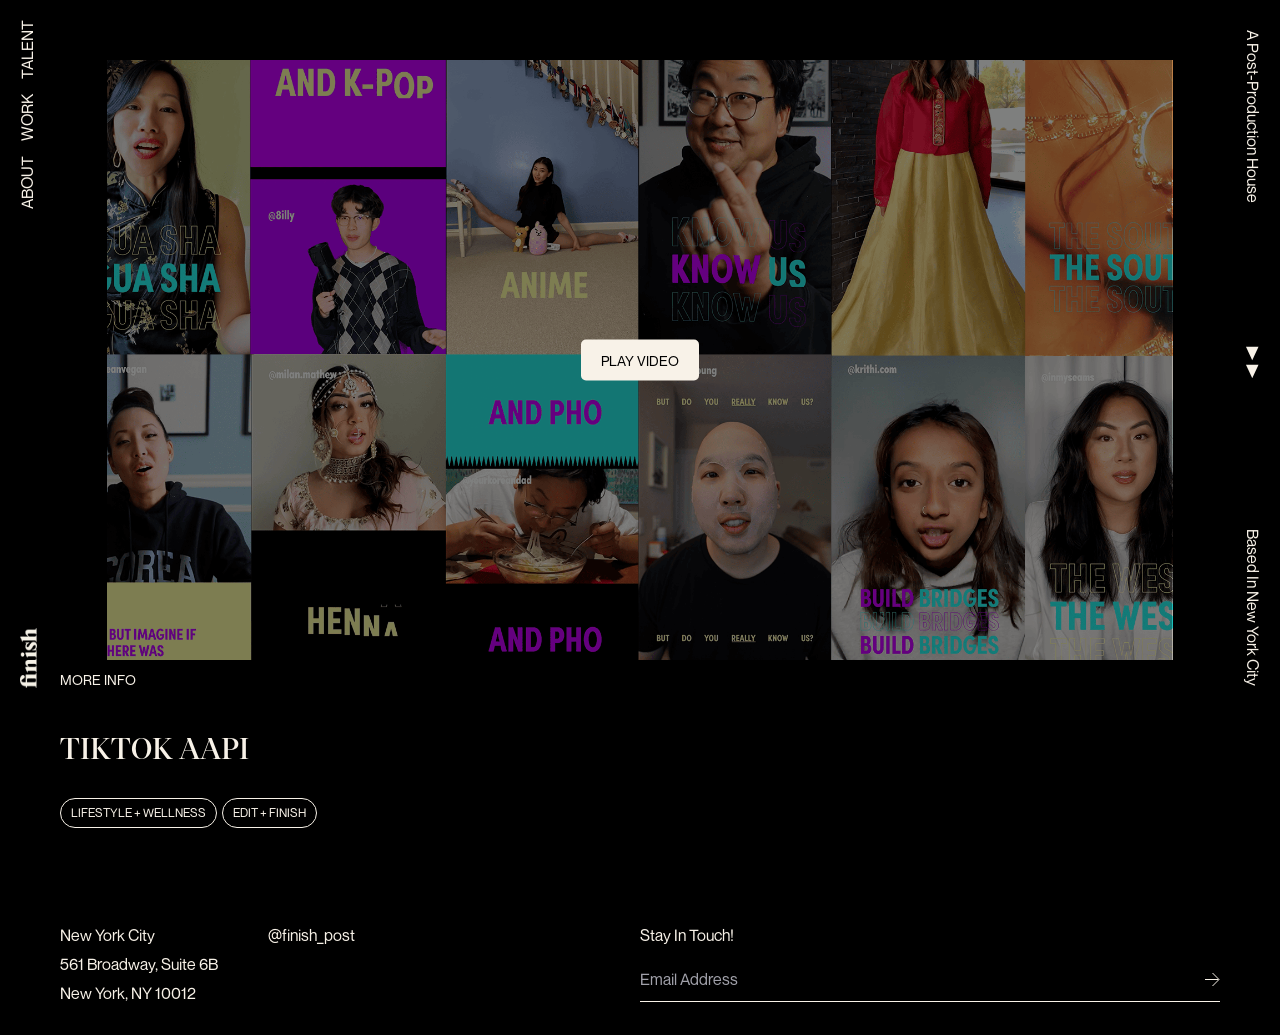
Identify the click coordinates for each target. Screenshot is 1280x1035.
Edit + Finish (269, 812)
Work (27, 117)
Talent (27, 49)
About (27, 182)
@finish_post (311, 935)
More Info (98, 679)
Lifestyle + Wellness (138, 812)
